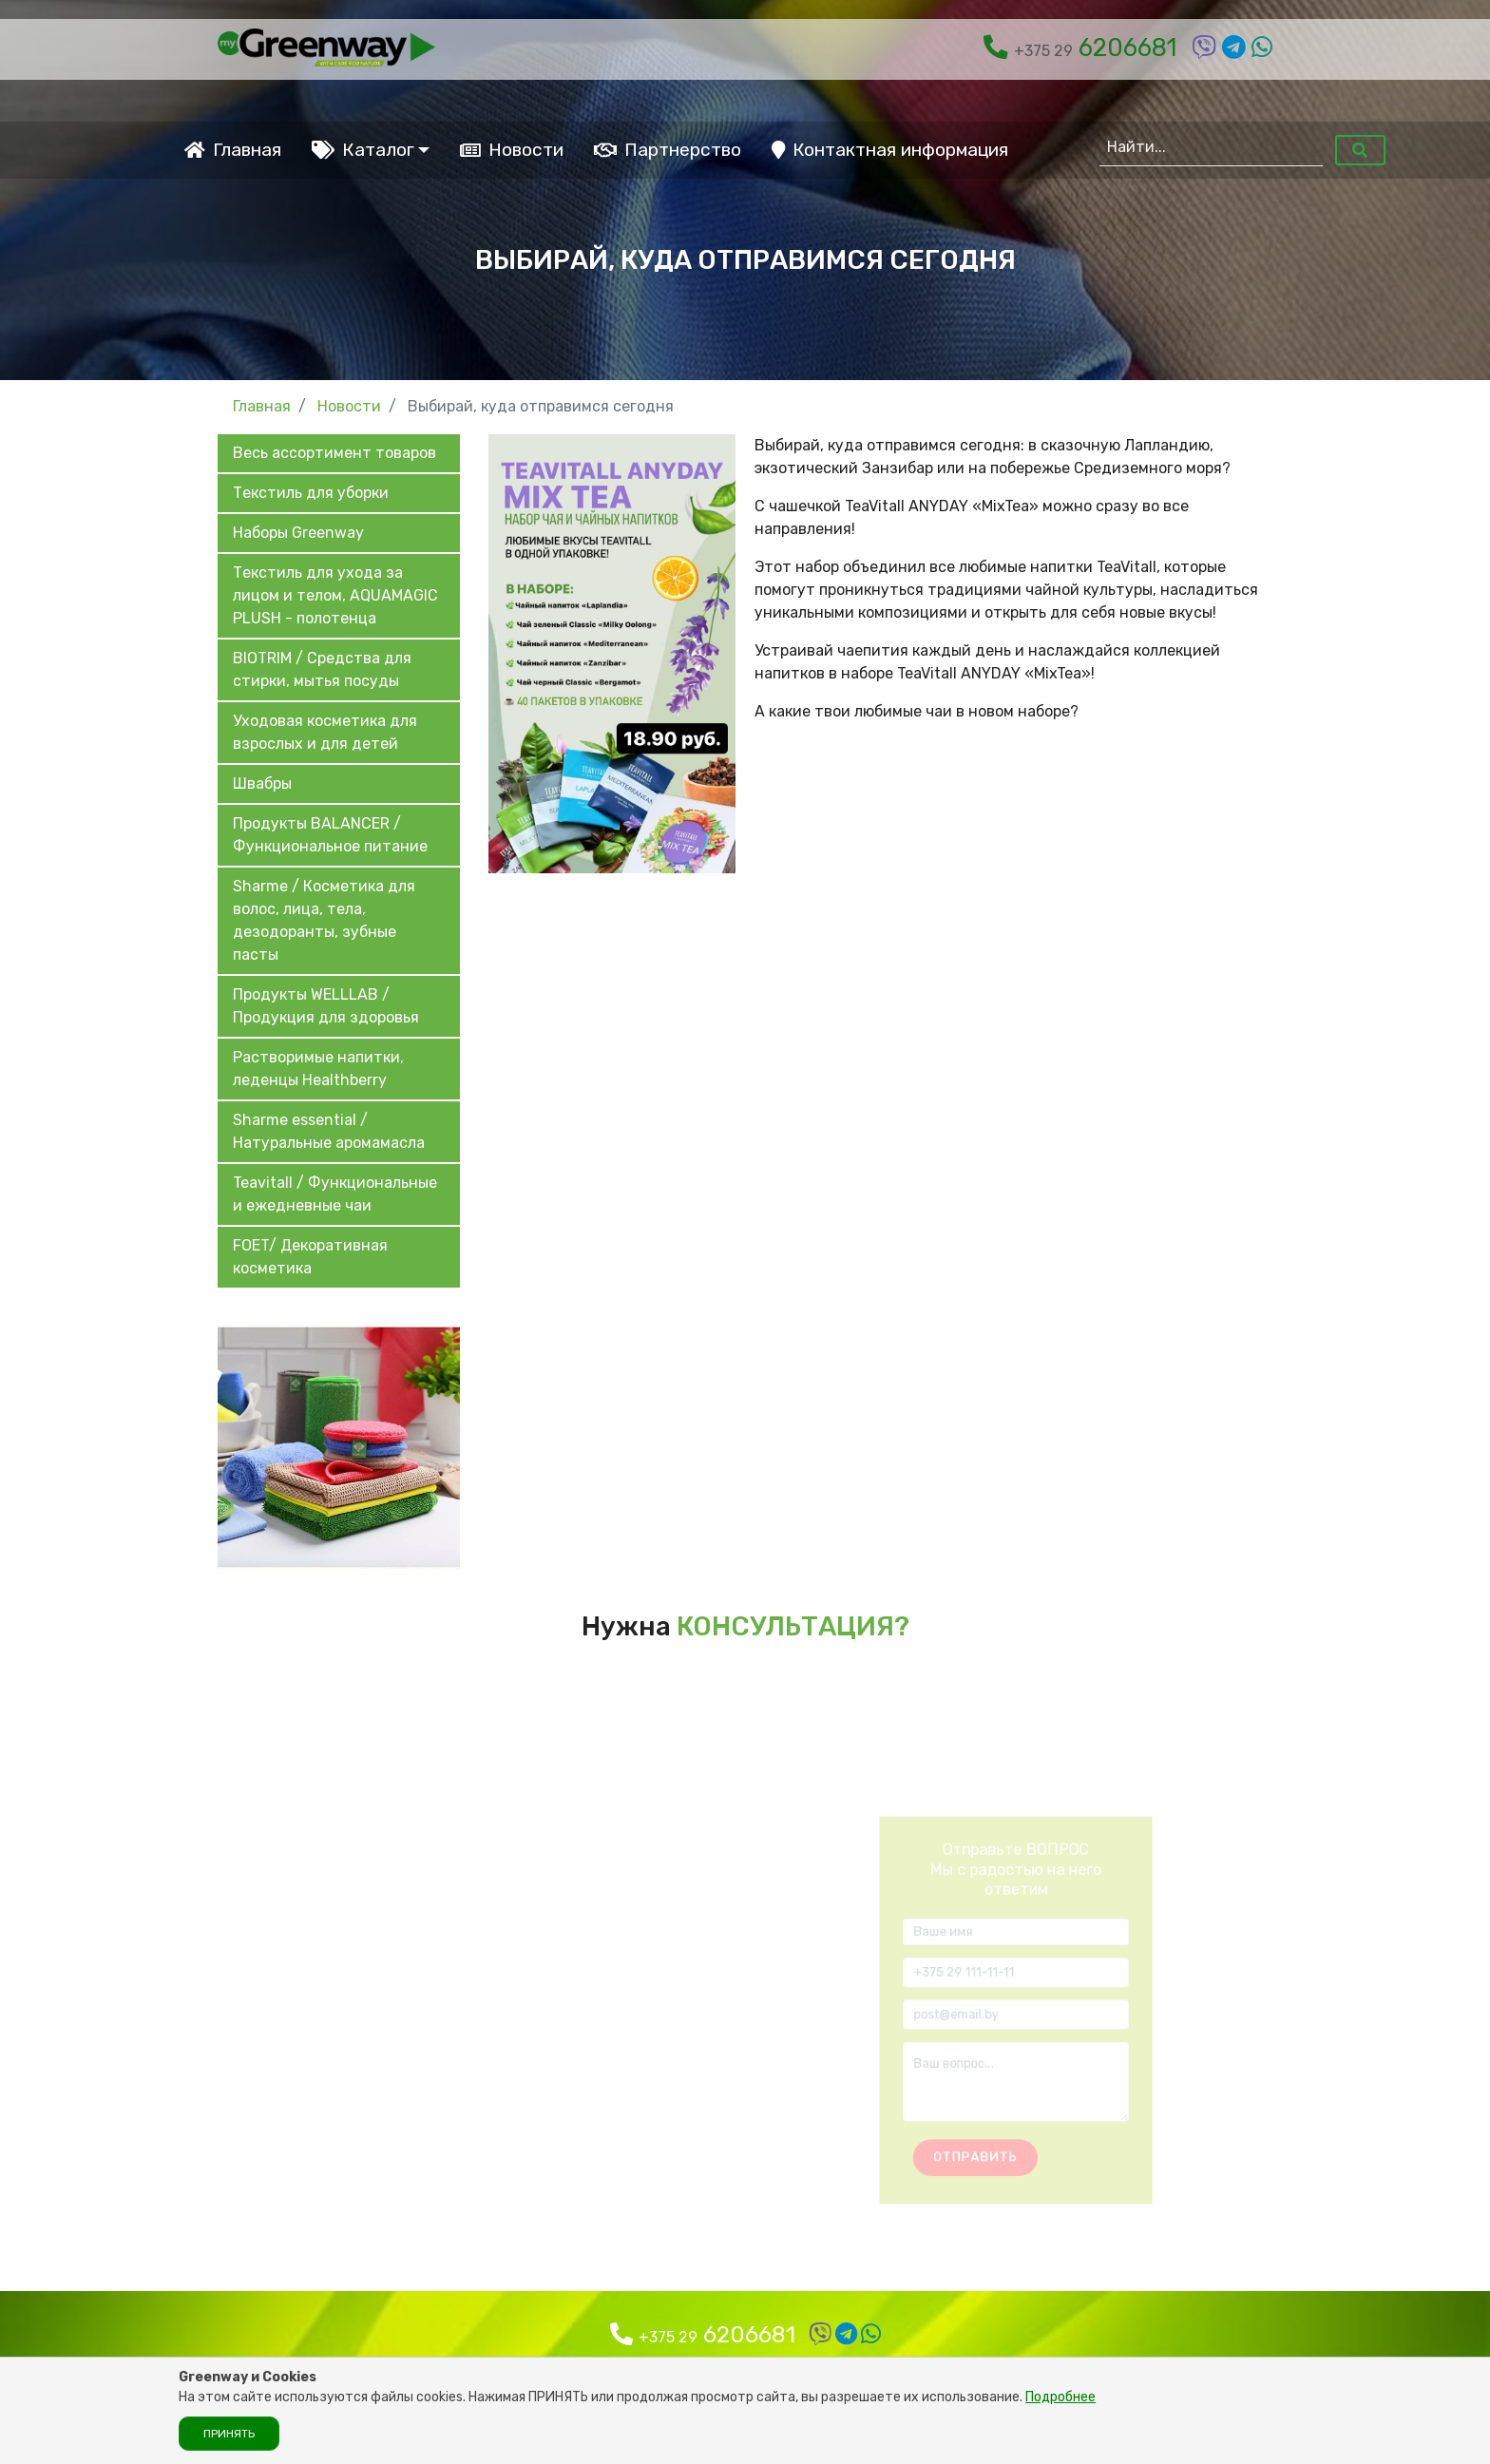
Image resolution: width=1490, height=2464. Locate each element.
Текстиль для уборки (311, 493)
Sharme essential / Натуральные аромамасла (329, 1131)
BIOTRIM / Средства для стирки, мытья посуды (322, 669)
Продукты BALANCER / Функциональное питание (330, 834)
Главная (232, 150)
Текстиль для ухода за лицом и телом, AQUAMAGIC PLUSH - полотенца (335, 595)
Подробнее (1060, 2397)
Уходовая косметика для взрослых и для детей (325, 732)
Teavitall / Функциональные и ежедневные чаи (335, 1194)
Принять (229, 2433)
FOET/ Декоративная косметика (310, 1256)
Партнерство (667, 150)
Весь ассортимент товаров (334, 453)
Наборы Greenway (298, 533)
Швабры (262, 783)
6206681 (1080, 47)
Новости (512, 150)
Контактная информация (890, 150)
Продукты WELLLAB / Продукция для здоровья (326, 1005)
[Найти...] (1211, 147)
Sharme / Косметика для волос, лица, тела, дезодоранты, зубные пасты (324, 920)
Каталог (363, 150)
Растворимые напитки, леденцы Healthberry (318, 1068)
